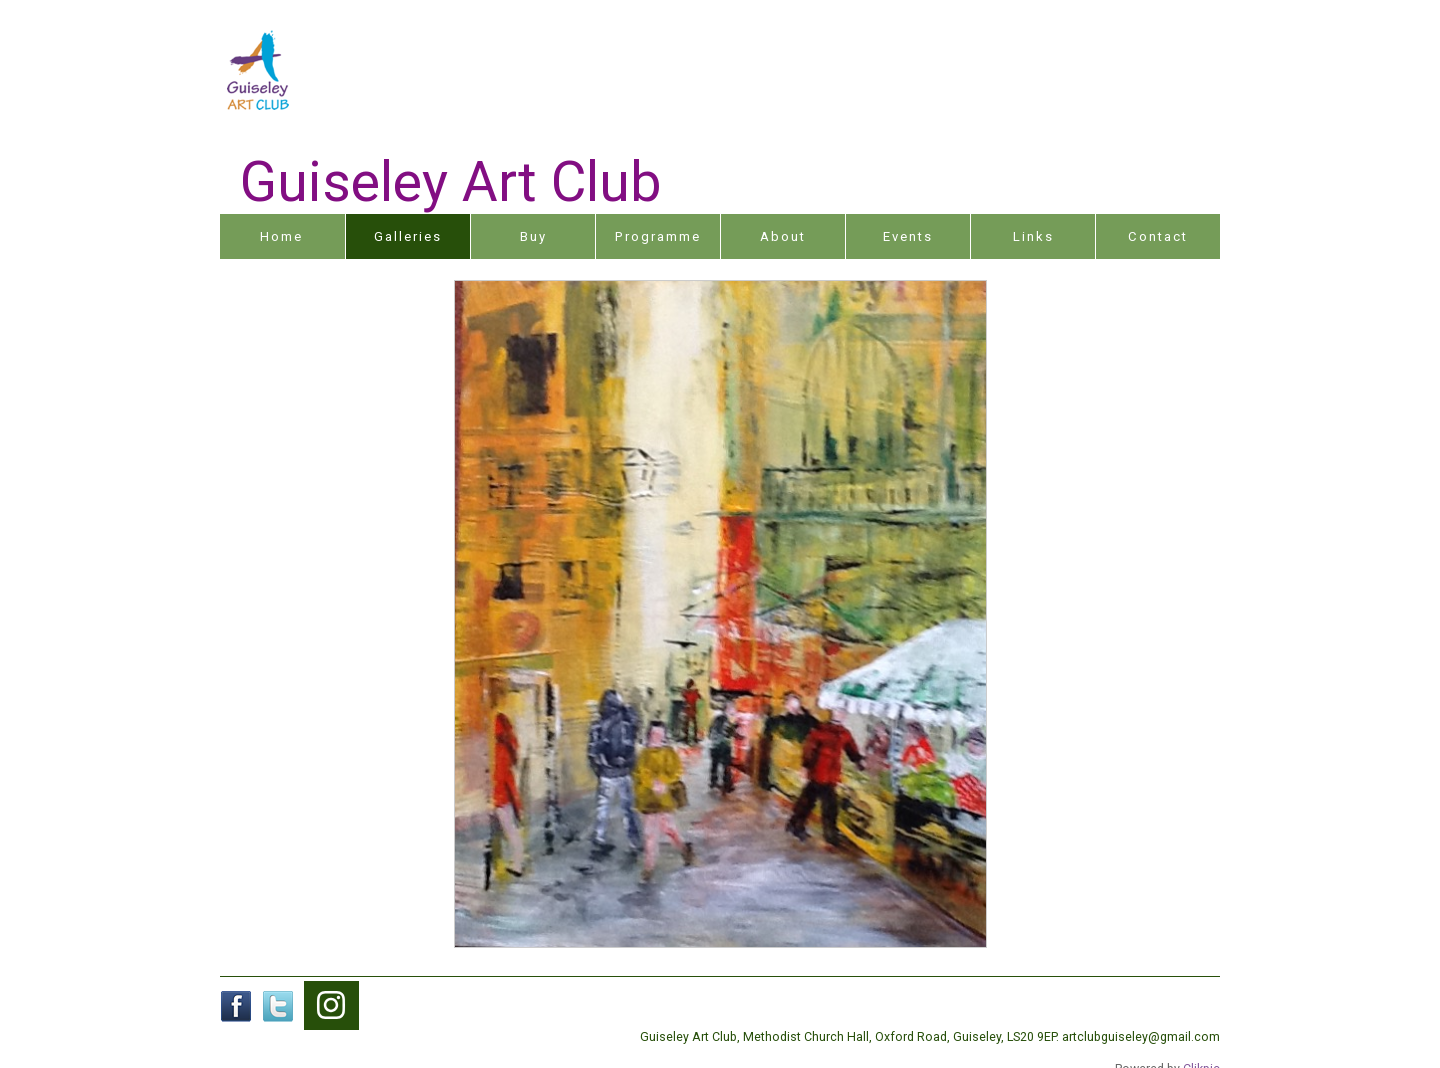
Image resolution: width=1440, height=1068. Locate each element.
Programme (658, 236)
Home (281, 236)
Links (1033, 236)
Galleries (408, 236)
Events (908, 236)
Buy (533, 236)
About (783, 236)
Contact (1158, 236)
